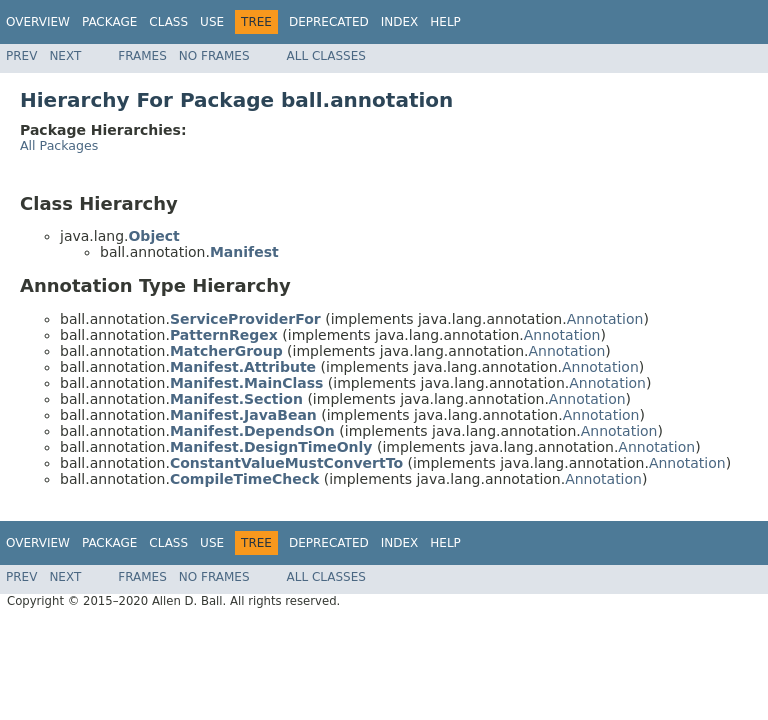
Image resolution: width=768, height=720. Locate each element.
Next (65, 56)
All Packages (59, 145)
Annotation (605, 319)
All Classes (326, 56)
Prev (21, 56)
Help (445, 22)
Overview (38, 22)
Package (109, 22)
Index (400, 22)
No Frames (214, 56)
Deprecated (329, 22)
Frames (142, 56)
